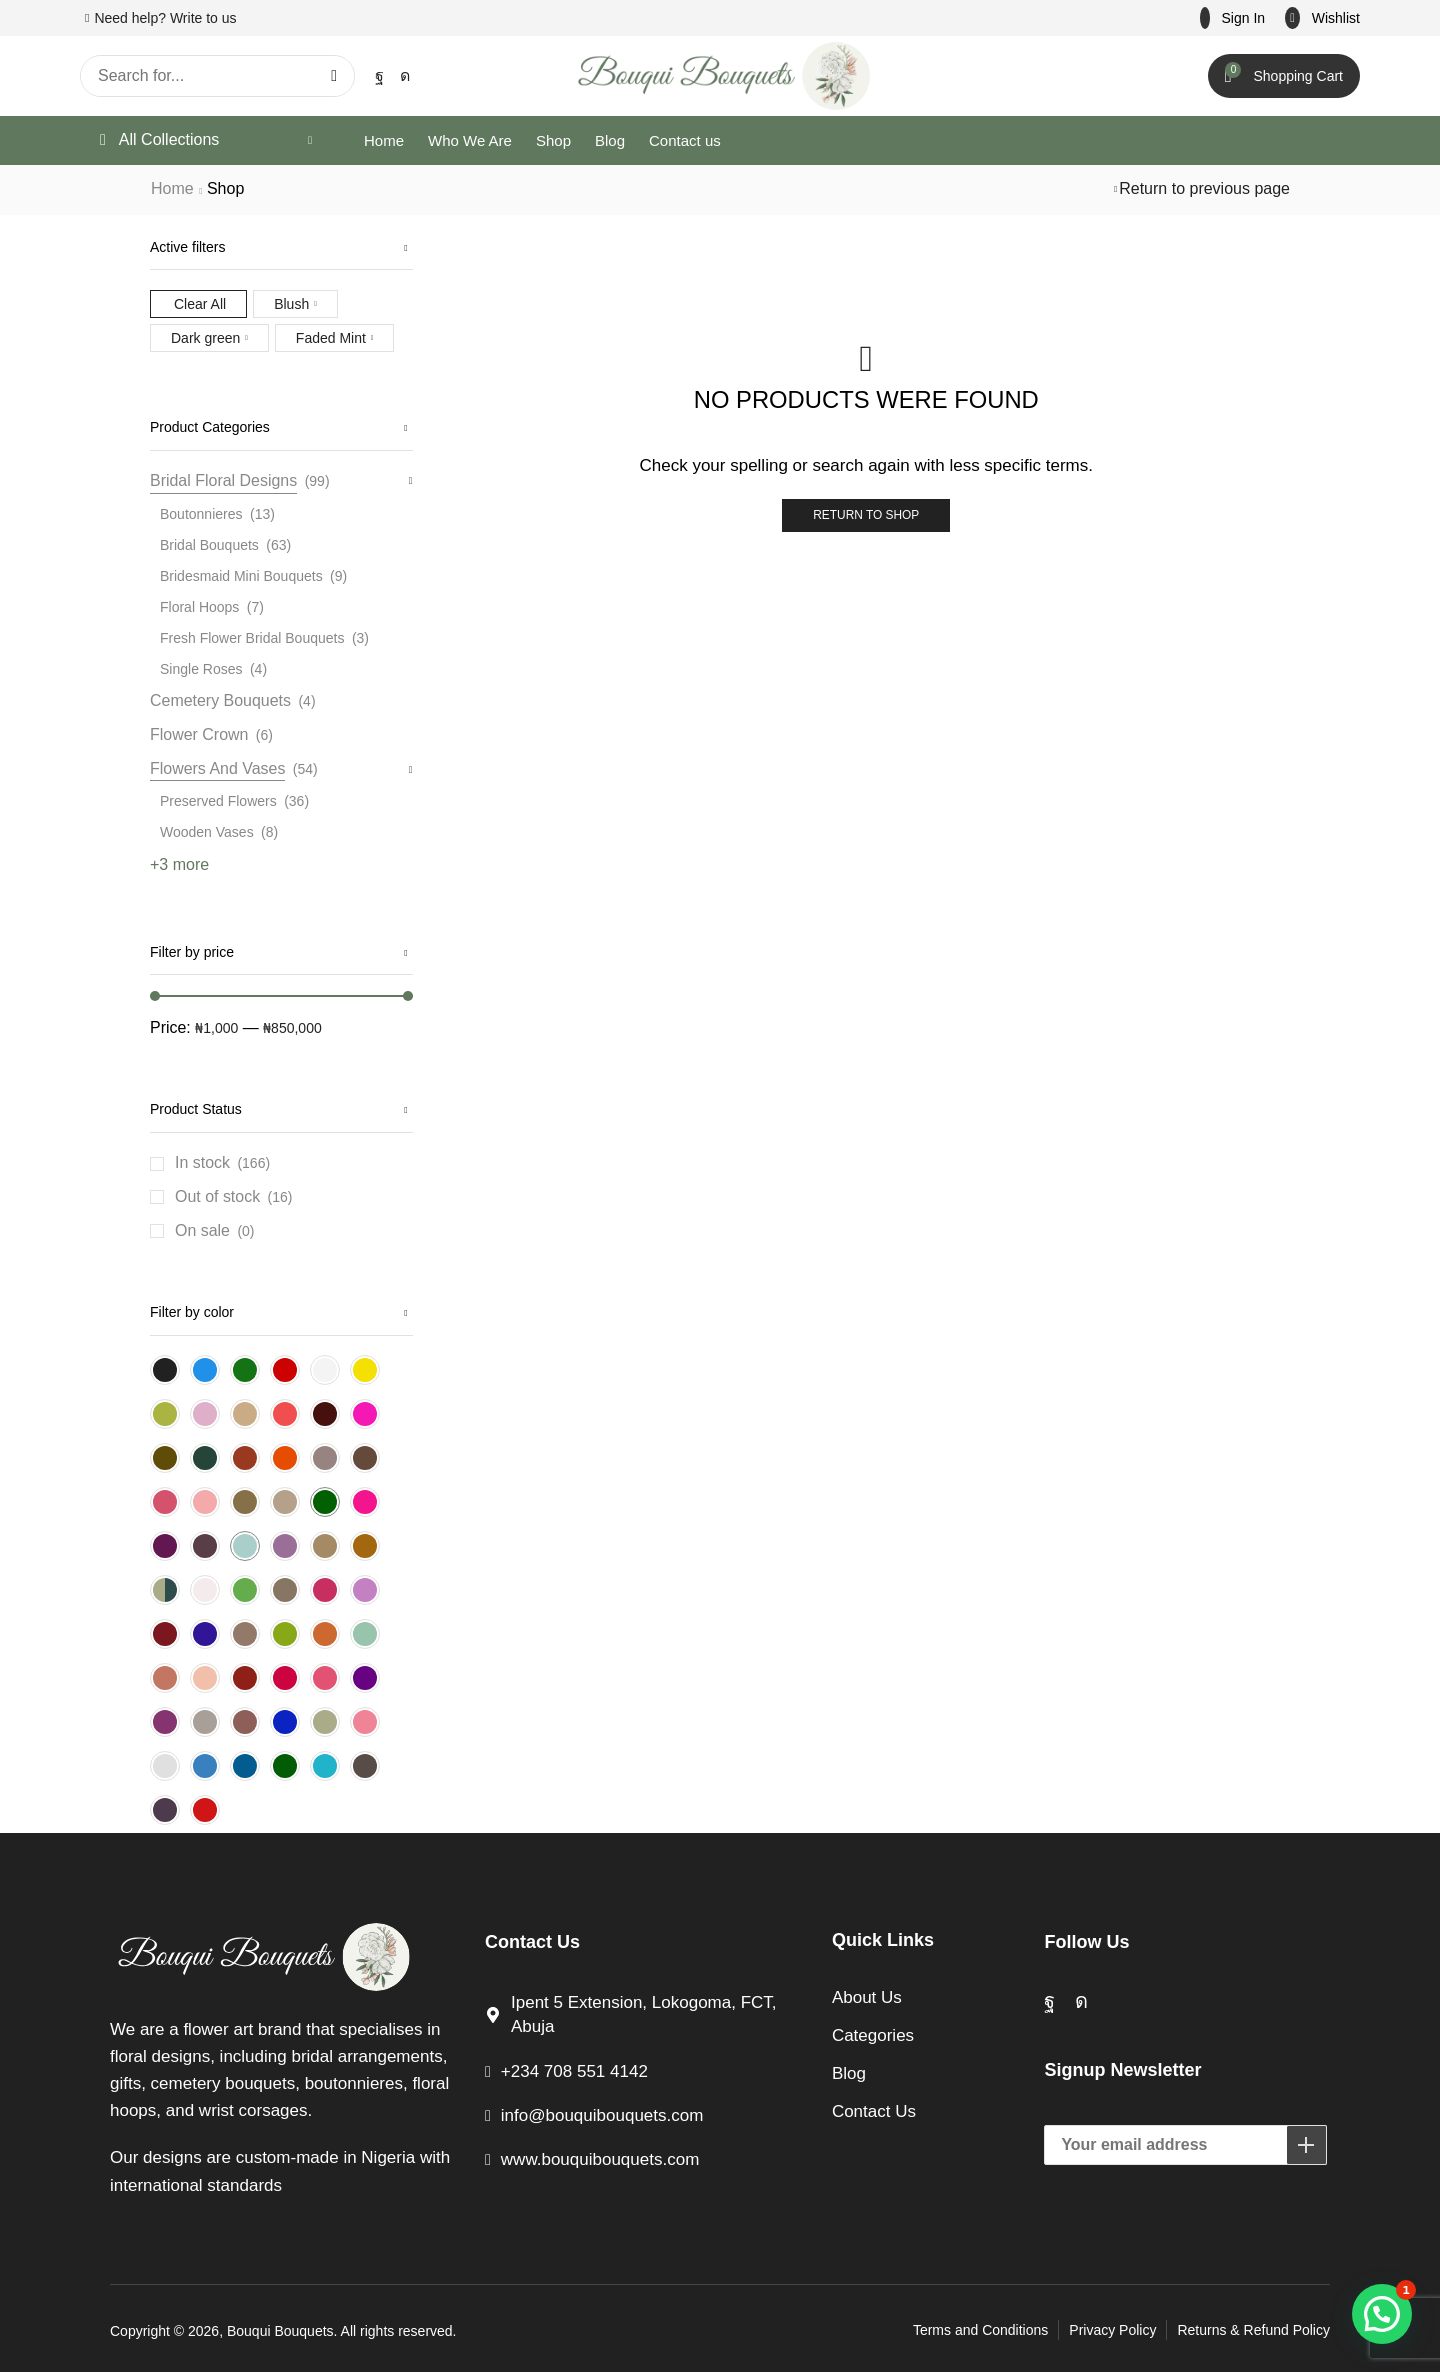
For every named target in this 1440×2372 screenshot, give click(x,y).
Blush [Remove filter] (291, 304)
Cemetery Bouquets (220, 700)
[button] (1233, 18)
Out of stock (233, 1197)
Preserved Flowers (218, 801)
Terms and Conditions (980, 2330)
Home (172, 188)
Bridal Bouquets (209, 545)
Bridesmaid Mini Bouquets (241, 576)
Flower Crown (199, 734)
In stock (222, 1163)
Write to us (203, 18)
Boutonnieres (201, 514)
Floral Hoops (199, 607)
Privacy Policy (1112, 2330)
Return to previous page (1204, 188)
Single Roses (201, 669)
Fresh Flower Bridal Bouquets (252, 638)
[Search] (334, 76)
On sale (215, 1231)
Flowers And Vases (217, 768)
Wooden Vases (207, 832)
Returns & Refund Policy (1253, 2330)
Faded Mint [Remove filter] (331, 338)
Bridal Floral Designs (223, 480)
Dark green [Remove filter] (205, 338)
